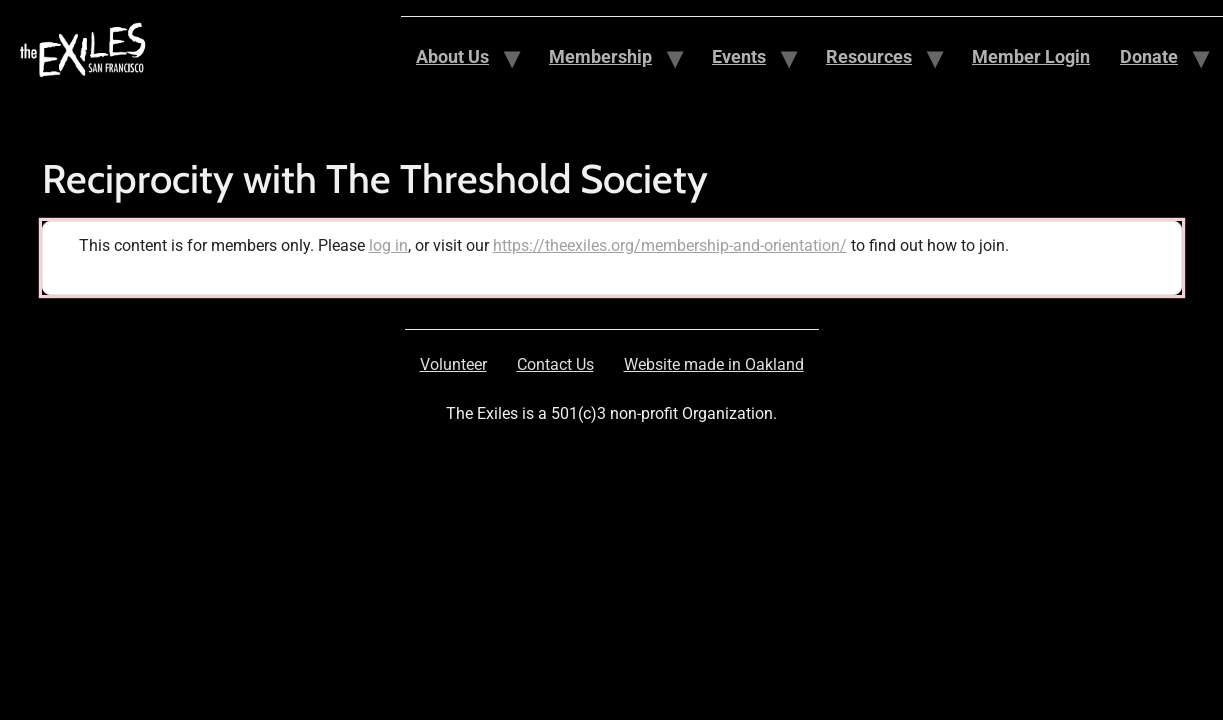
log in (388, 245)
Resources (869, 56)
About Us (452, 56)
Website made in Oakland (714, 364)
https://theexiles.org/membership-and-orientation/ (670, 245)
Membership (600, 56)
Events (739, 56)
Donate (1149, 56)
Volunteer (453, 364)
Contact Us (555, 364)
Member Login (1031, 56)
